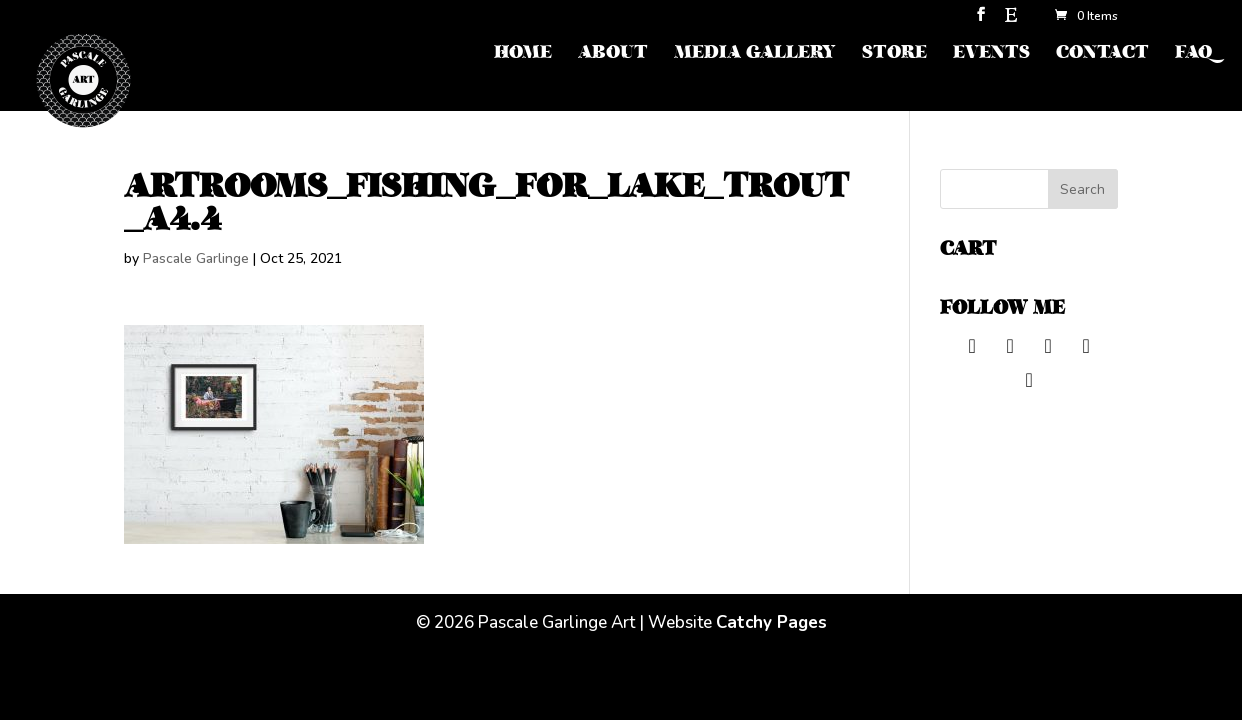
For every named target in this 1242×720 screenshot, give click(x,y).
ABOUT (613, 54)
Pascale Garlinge (196, 258)
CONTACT (1102, 54)
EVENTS (991, 54)
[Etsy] (1011, 20)
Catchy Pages (771, 622)
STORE (894, 54)
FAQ (1193, 54)
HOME (523, 54)
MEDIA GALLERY (755, 54)
